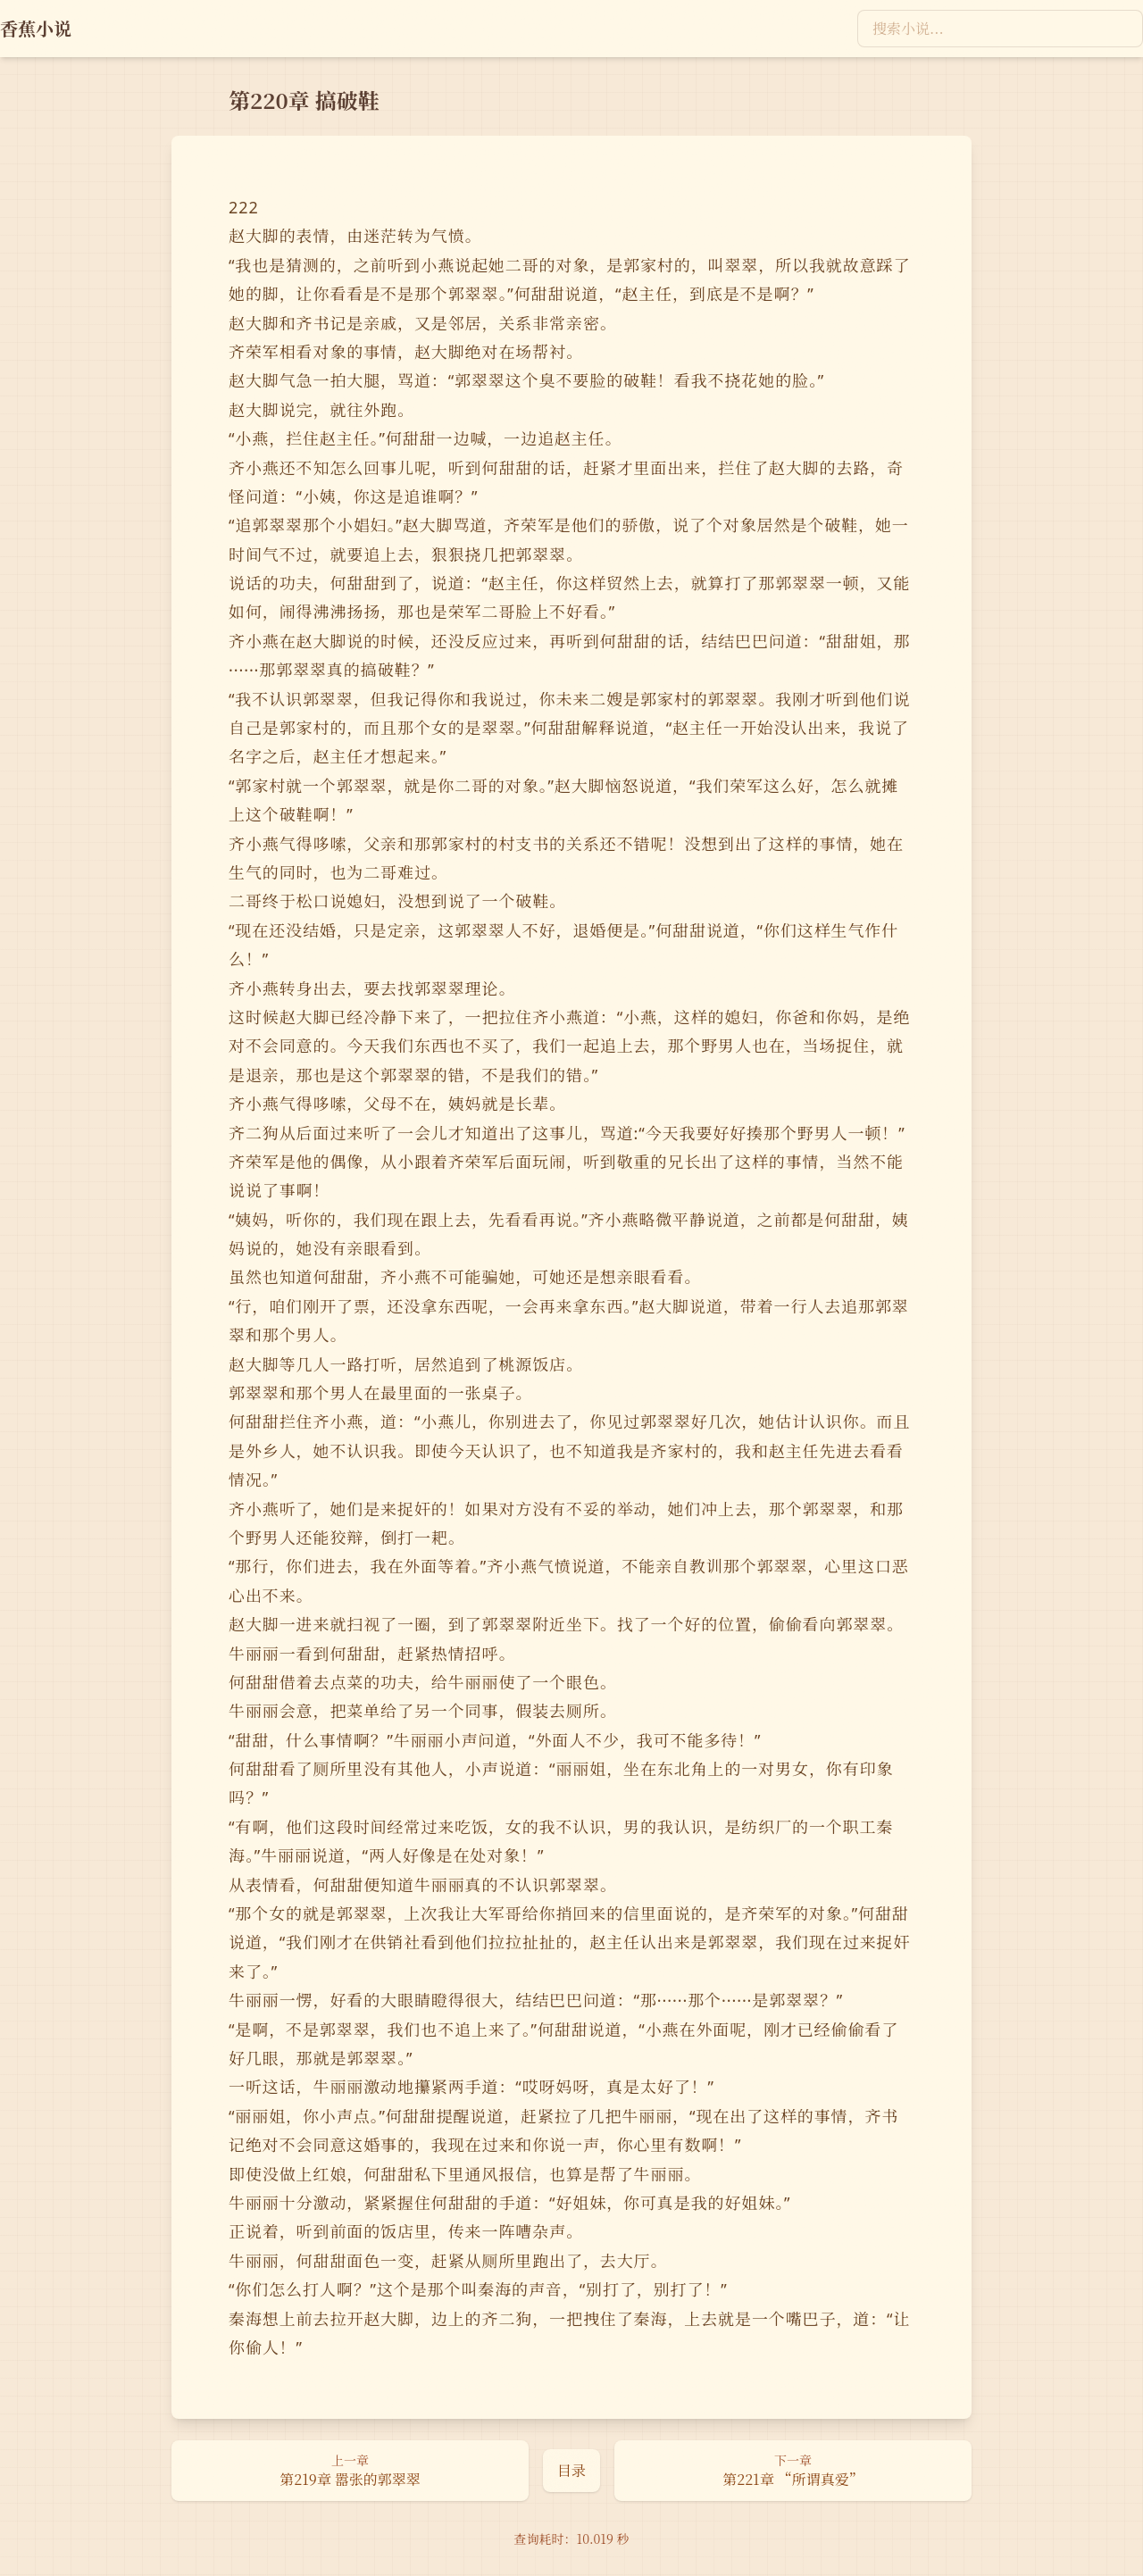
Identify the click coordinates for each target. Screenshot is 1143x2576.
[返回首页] (35, 28)
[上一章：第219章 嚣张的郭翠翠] (350, 2470)
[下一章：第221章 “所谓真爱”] (793, 2470)
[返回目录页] (571, 2470)
